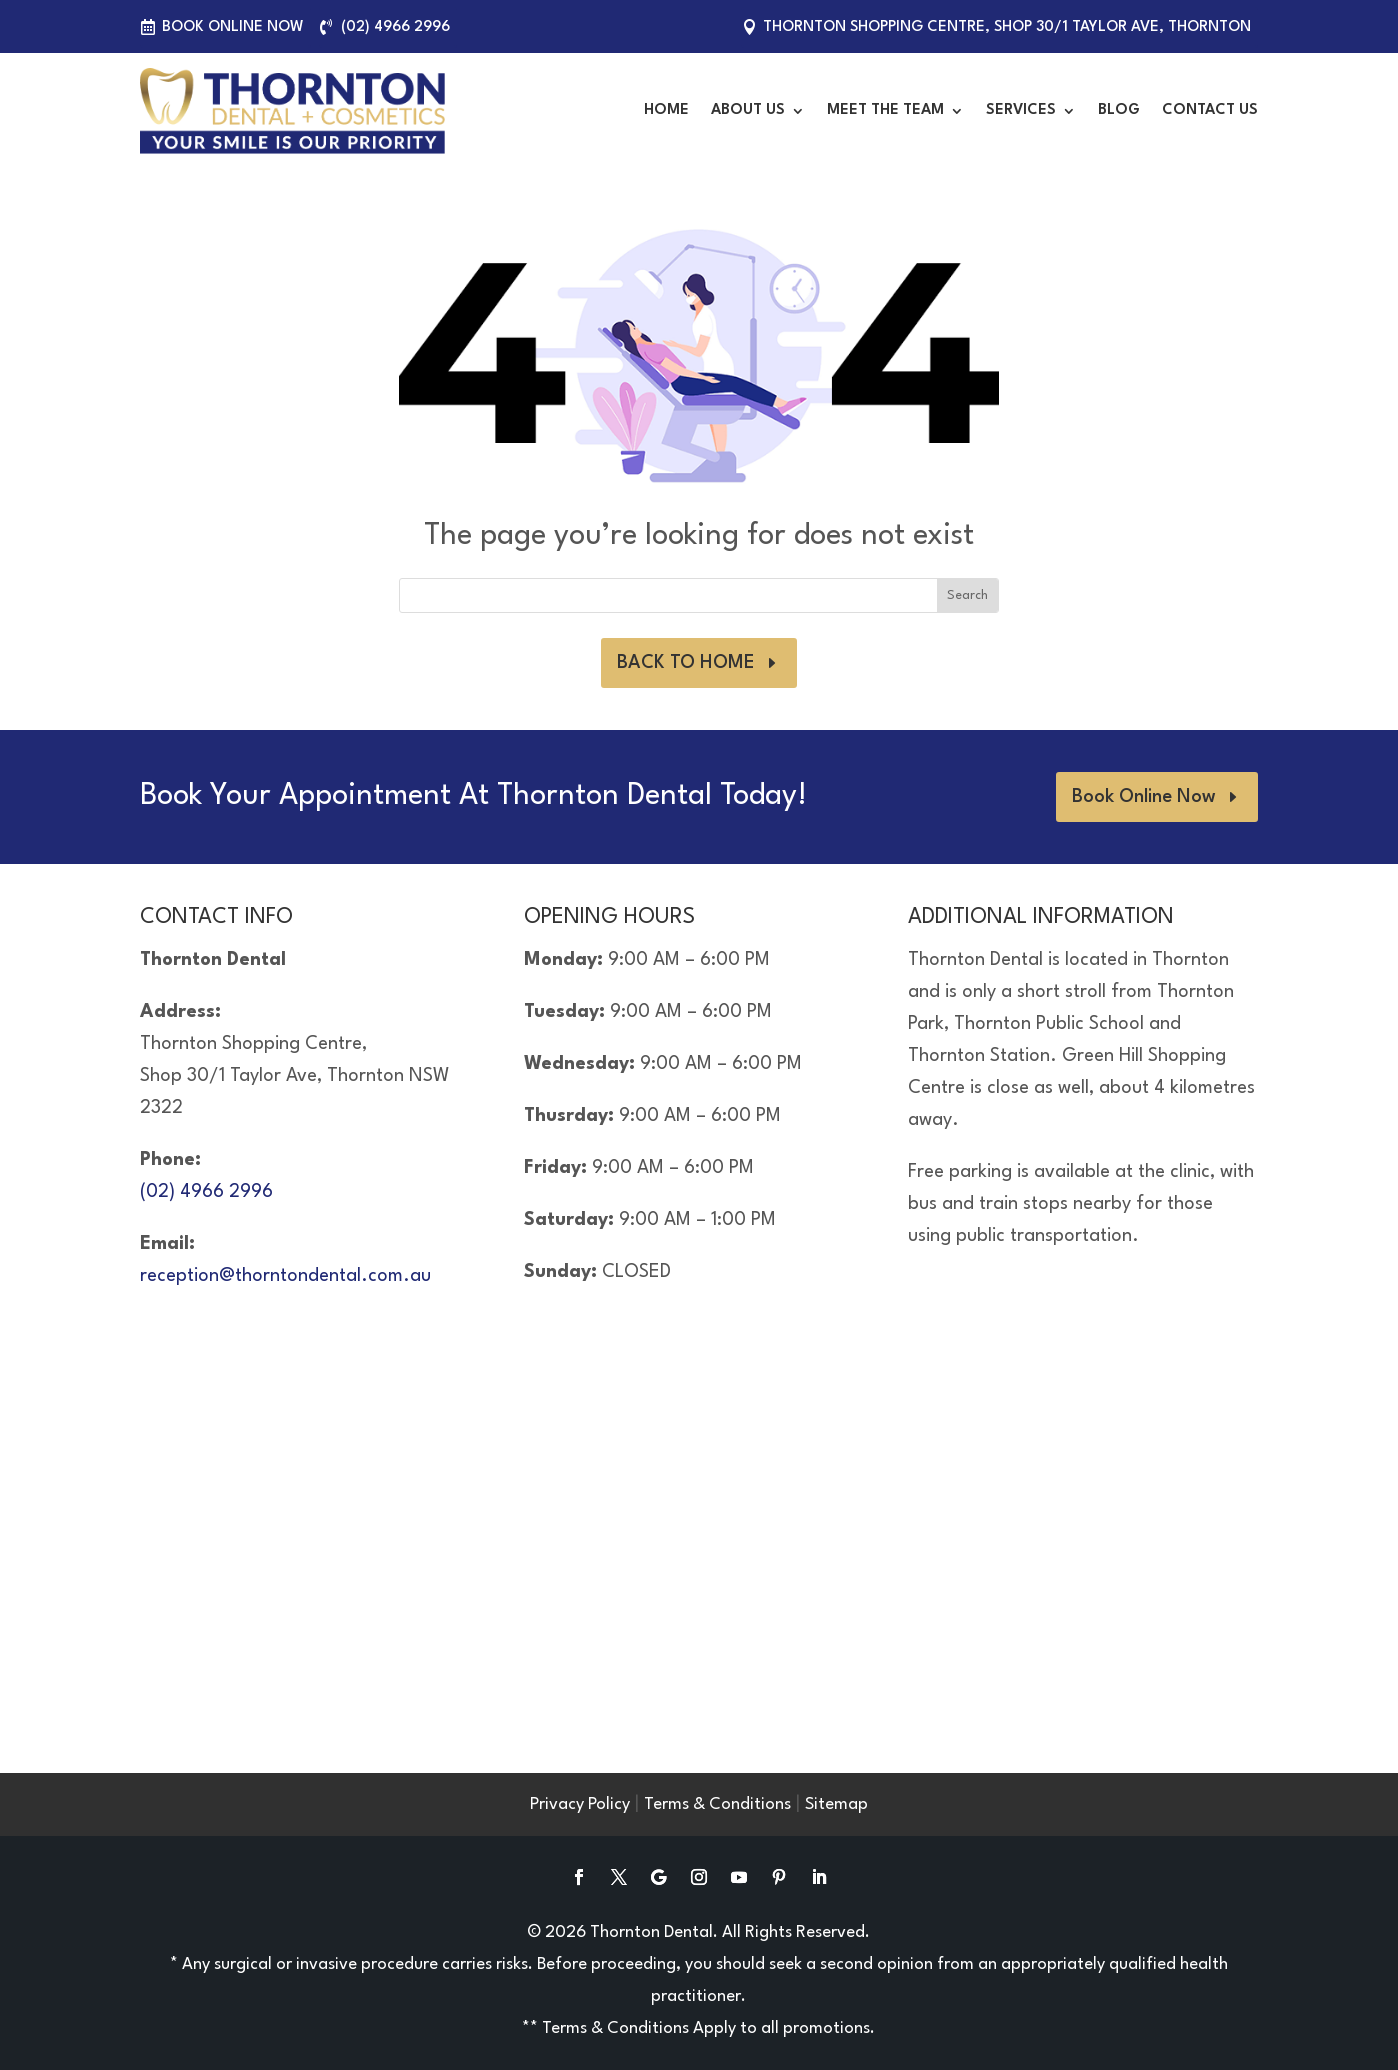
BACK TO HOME (686, 663)
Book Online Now (233, 27)
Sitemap (836, 1804)
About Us (748, 110)
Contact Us (1210, 110)
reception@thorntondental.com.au (285, 1276)
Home (666, 110)
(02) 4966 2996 (395, 27)
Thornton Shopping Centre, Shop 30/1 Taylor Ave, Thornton (1007, 27)
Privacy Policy (580, 1804)
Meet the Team (885, 110)
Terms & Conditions (717, 1804)
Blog (1119, 110)
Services (1021, 110)
